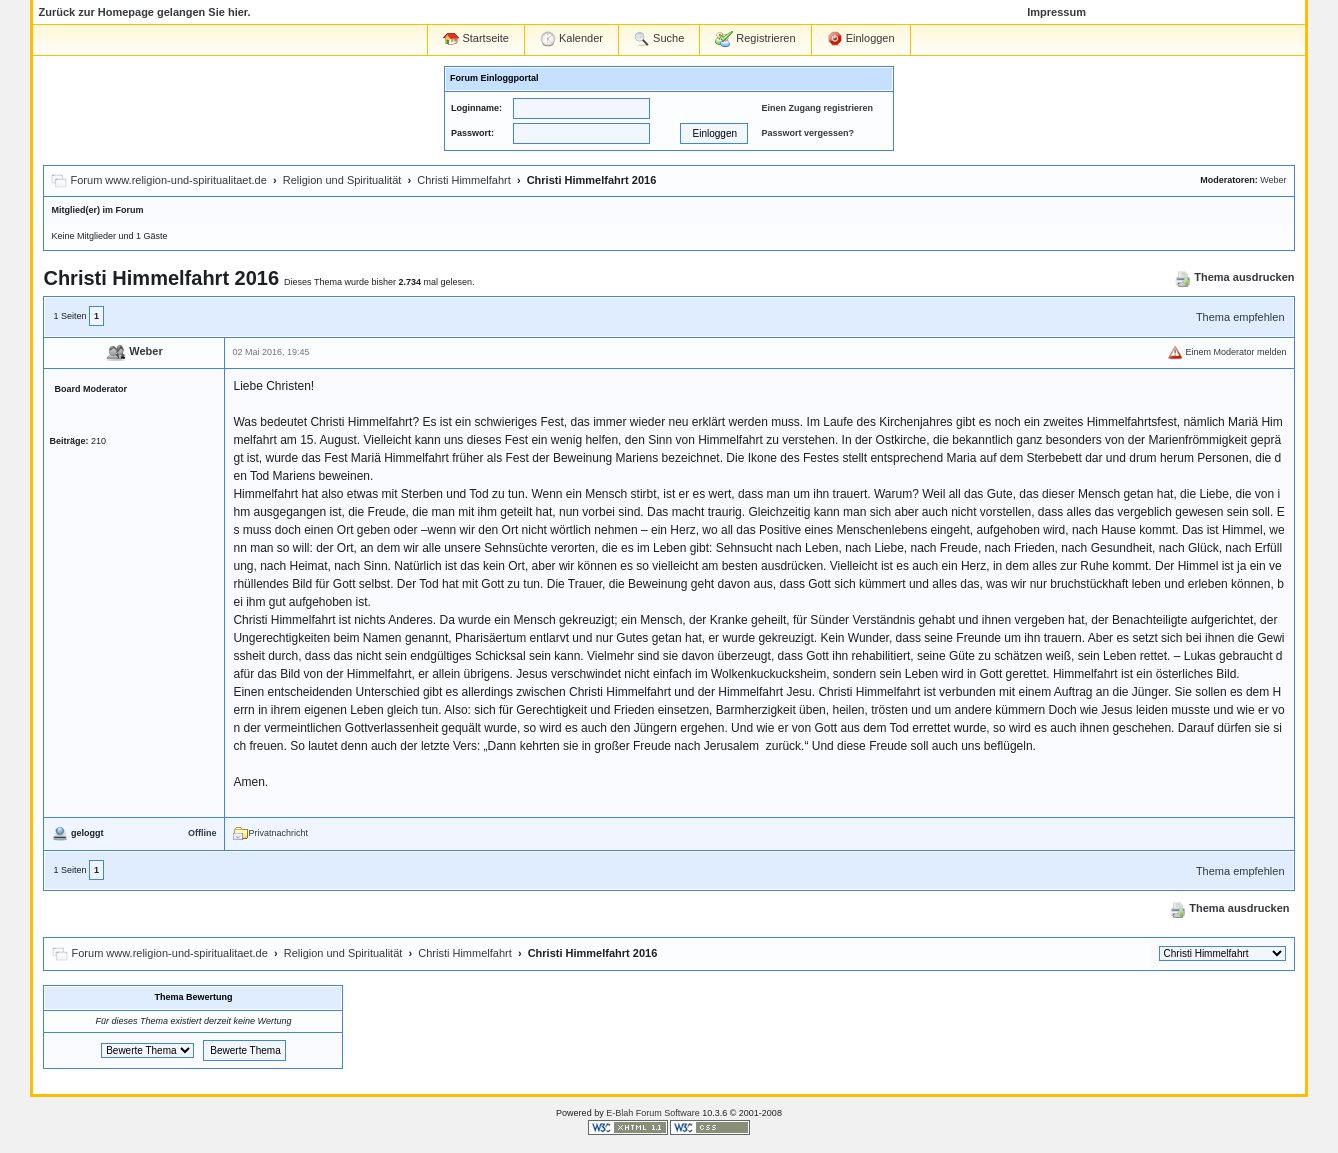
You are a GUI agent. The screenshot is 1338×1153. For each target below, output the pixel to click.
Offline (202, 833)
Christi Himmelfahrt (464, 180)
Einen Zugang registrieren (817, 108)
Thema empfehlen (1240, 317)
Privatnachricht (270, 833)
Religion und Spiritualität (342, 180)
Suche (659, 39)
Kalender (571, 39)
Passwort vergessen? (807, 133)
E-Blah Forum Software (653, 1113)
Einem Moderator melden (1227, 352)
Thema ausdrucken (1234, 277)
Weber (1273, 180)
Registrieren (755, 39)
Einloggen (861, 39)
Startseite (476, 38)
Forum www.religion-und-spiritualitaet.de (169, 180)
